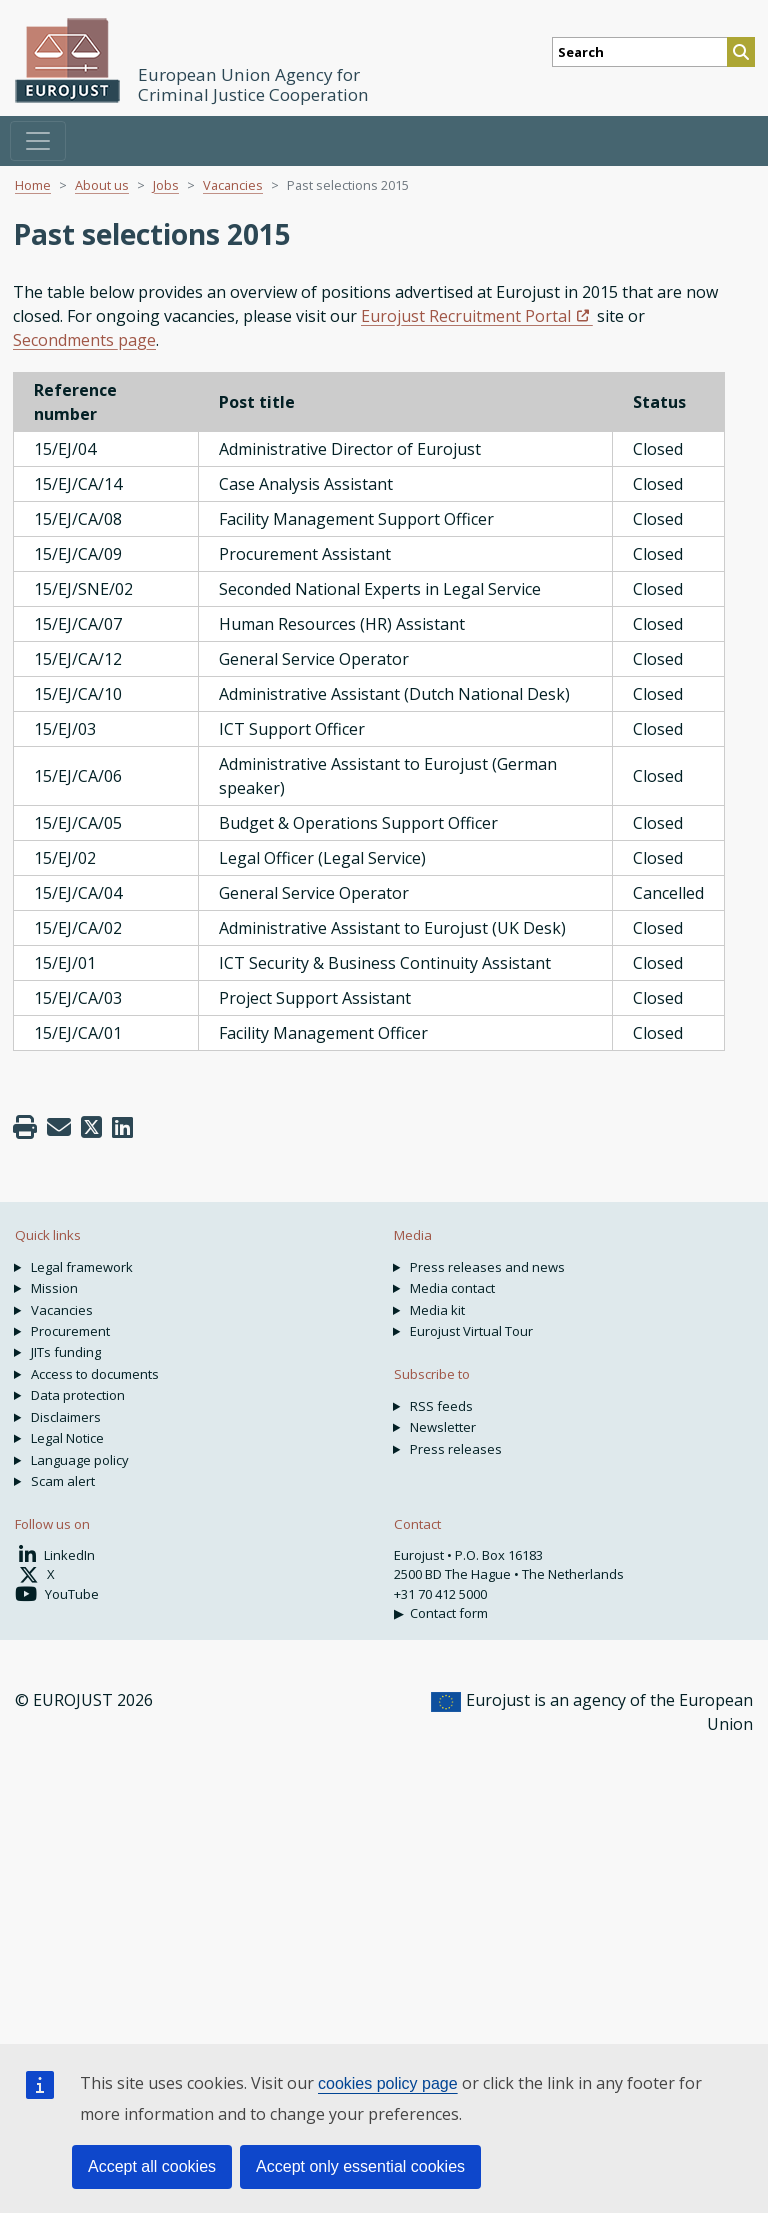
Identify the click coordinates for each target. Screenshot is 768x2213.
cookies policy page (388, 2083)
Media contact (452, 1288)
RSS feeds (441, 1406)
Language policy (80, 1460)
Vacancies (233, 185)
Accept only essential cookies (360, 2166)
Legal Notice (67, 1438)
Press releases (456, 1449)
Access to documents (95, 1374)
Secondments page (84, 340)
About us (102, 185)
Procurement (70, 1331)
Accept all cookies (152, 2166)
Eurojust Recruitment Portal (466, 316)
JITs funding (66, 1352)
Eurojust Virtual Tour (471, 1331)
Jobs (166, 185)
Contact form (449, 1613)
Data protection (78, 1395)
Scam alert (63, 1481)
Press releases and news (487, 1267)
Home (33, 185)
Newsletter (443, 1427)
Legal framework (82, 1267)
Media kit (437, 1310)
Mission (54, 1288)
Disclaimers (66, 1417)
